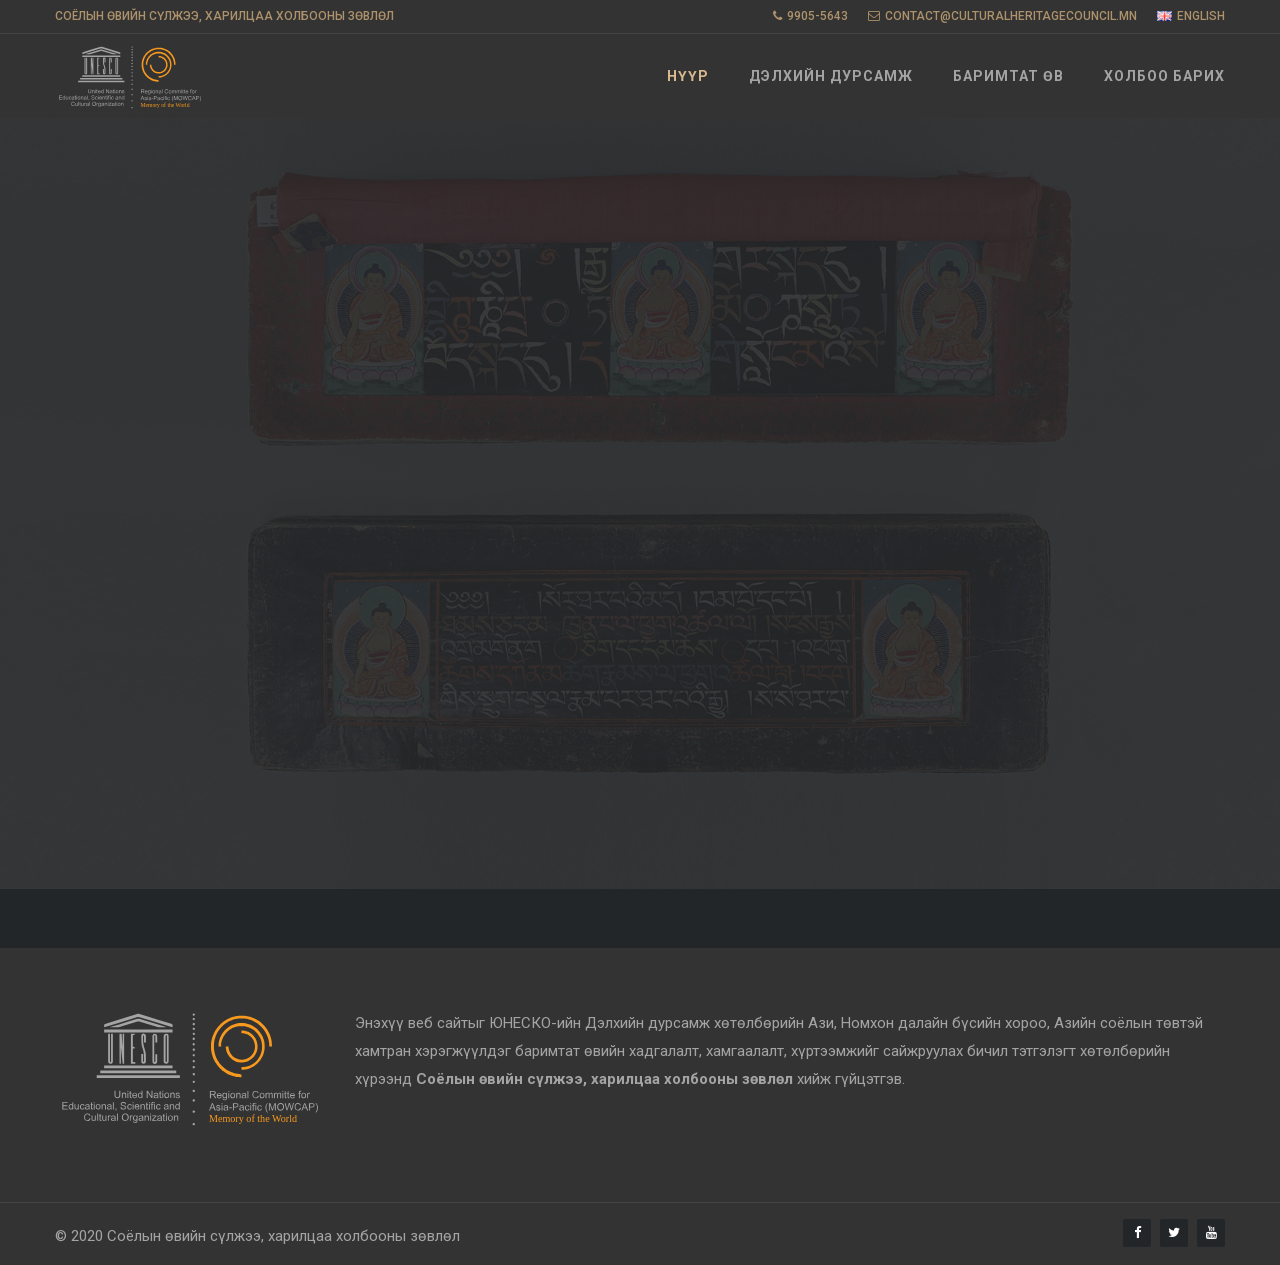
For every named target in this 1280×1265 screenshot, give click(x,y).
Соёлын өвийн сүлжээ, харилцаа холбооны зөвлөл (283, 1236)
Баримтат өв (1008, 76)
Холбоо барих (1164, 76)
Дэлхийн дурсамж (831, 76)
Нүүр (688, 76)
